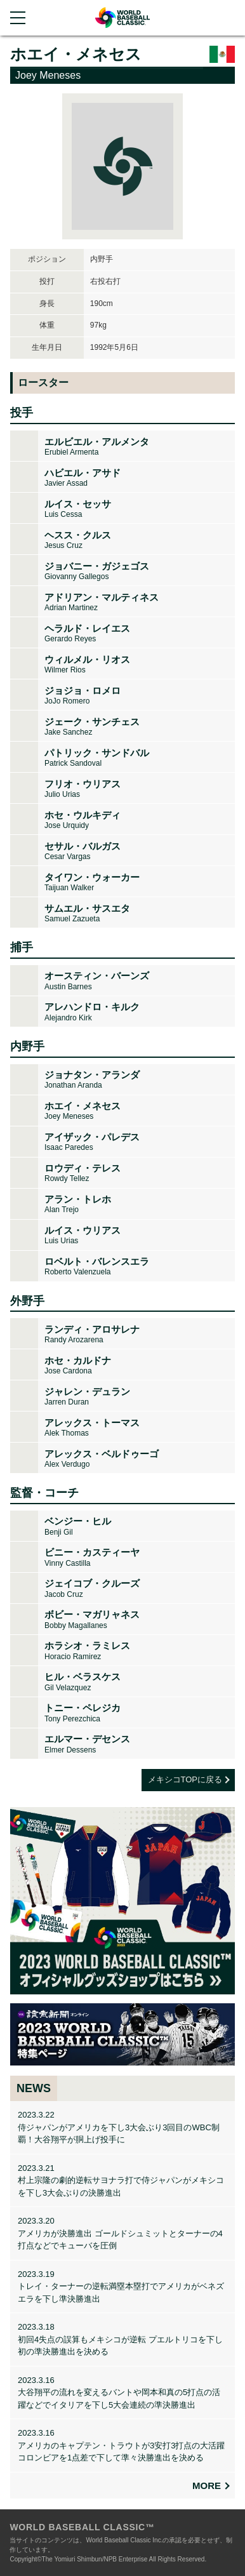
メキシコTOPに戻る (185, 1779)
